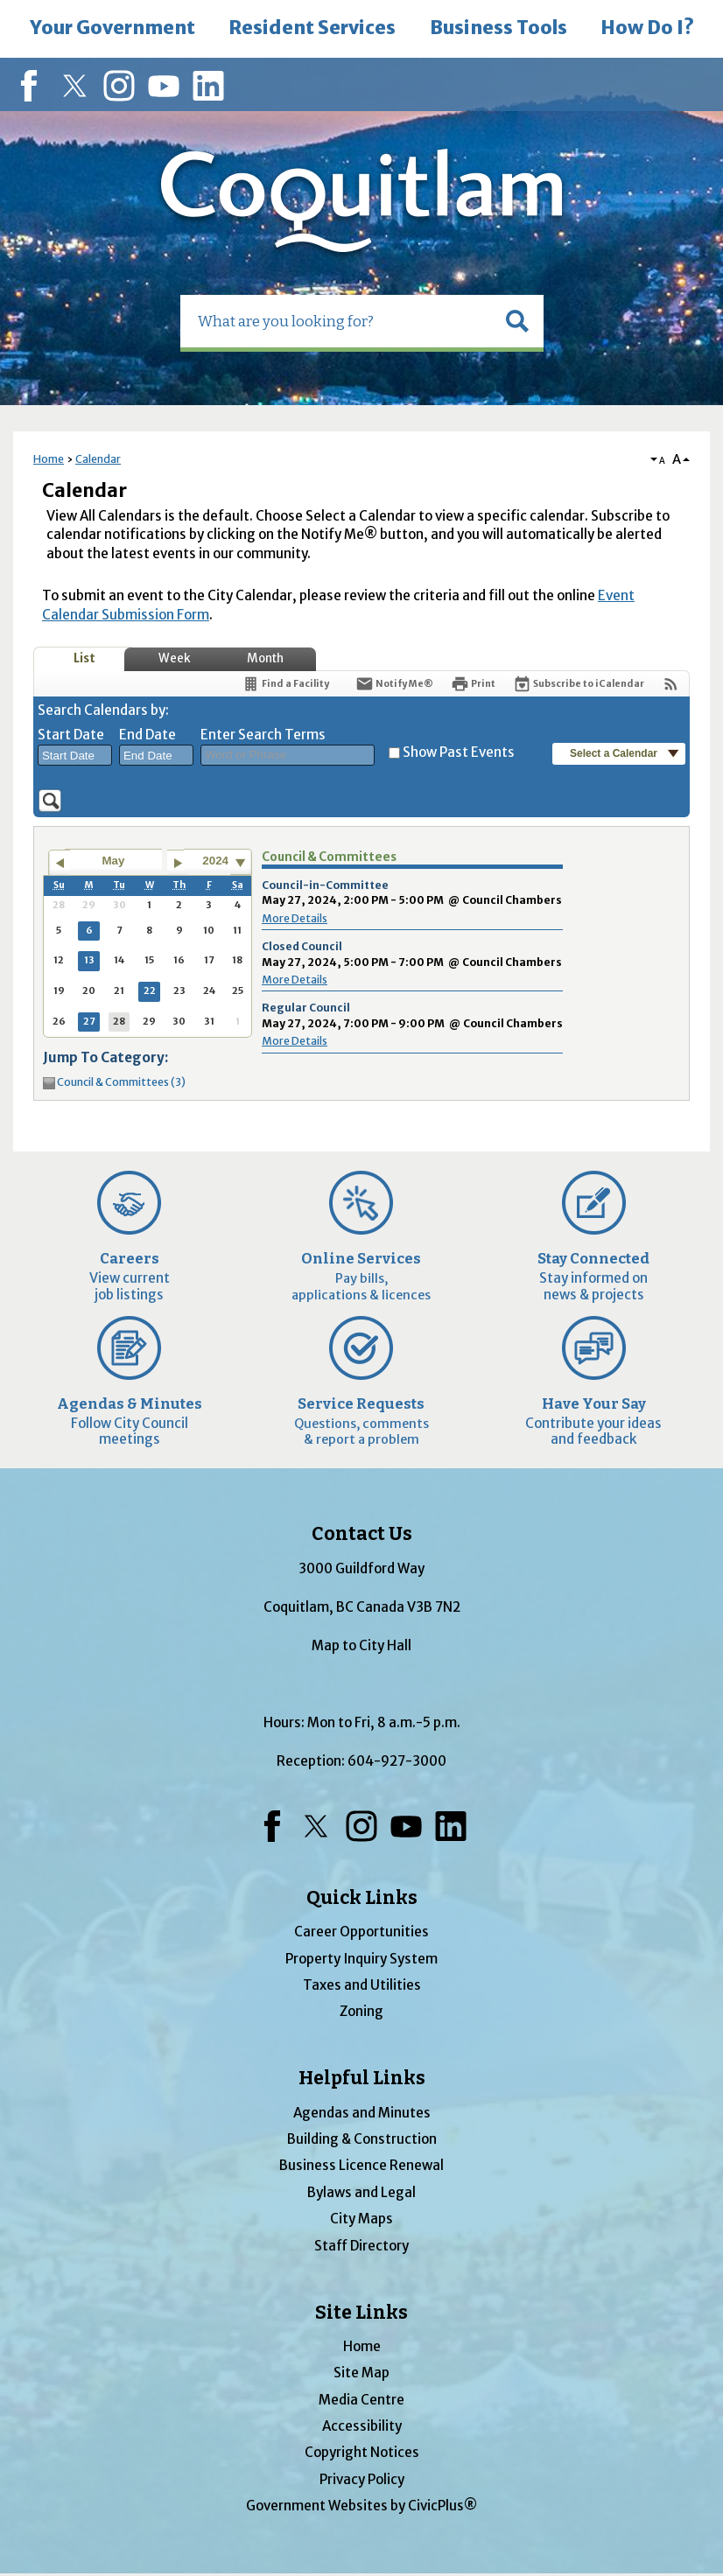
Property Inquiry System (361, 1958)
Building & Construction (362, 2139)
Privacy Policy (361, 2479)
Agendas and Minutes (362, 2112)
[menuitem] (112, 29)
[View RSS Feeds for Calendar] (671, 684)
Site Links (361, 2312)
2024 (215, 860)
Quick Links (362, 1897)
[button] (517, 321)
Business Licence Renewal (361, 2165)
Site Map (361, 2372)
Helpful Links (361, 2078)
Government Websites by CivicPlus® (361, 2505)
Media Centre (361, 2399)
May (113, 860)
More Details (294, 918)
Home (48, 459)
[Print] (473, 684)
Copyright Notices (362, 2452)
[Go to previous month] (59, 863)
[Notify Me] (394, 684)
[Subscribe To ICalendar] (578, 684)
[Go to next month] (178, 863)
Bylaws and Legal (361, 2192)
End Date (147, 734)
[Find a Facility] (285, 684)
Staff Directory (361, 2245)
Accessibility (362, 2426)
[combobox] (75, 755)
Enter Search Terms (263, 734)
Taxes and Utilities (362, 1985)
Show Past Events (459, 752)
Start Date (71, 734)
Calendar (98, 459)
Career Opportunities (361, 1931)
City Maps (361, 2218)
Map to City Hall (361, 1645)
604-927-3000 (396, 1761)
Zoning (361, 2011)
